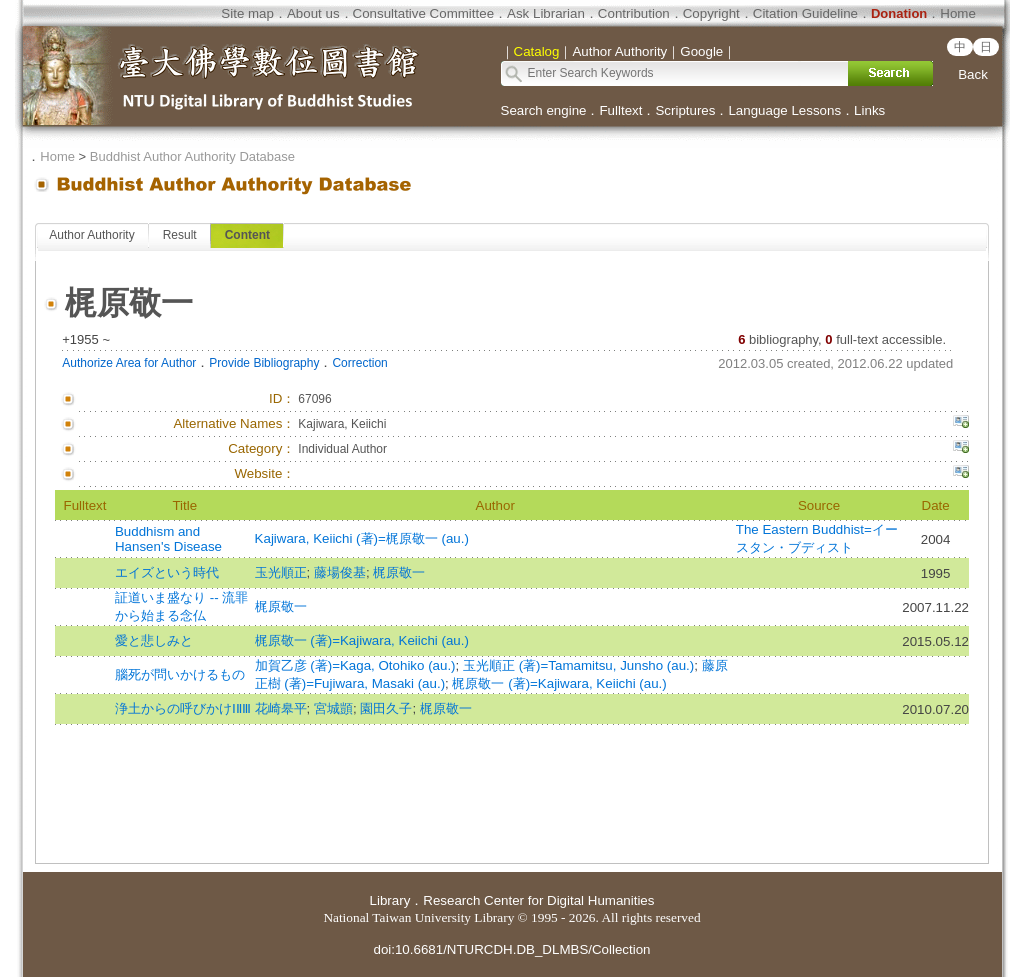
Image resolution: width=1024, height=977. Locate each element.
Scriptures (685, 110)
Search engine (544, 110)
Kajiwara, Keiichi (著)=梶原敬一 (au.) (362, 538)
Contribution (634, 13)
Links (869, 110)
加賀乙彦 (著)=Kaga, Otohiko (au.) (355, 665)
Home (958, 13)
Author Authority (91, 235)
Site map (247, 13)
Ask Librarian (546, 13)
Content (247, 235)
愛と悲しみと (154, 640)
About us (313, 13)
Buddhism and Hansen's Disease (168, 539)
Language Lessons (784, 110)
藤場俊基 (340, 572)
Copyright (711, 13)
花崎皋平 (281, 708)
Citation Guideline (805, 13)
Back (973, 74)
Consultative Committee (423, 13)
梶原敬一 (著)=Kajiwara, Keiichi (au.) (362, 640)
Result (180, 235)
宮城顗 (333, 708)
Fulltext (620, 110)
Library (390, 900)
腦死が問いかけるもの (180, 674)
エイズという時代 (167, 572)
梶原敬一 (399, 572)
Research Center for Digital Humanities (538, 900)
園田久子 (386, 708)
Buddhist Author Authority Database (192, 156)
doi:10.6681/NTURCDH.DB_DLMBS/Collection (511, 949)
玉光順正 (281, 572)
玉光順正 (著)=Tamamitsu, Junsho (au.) (578, 665)
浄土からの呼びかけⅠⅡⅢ (183, 708)
